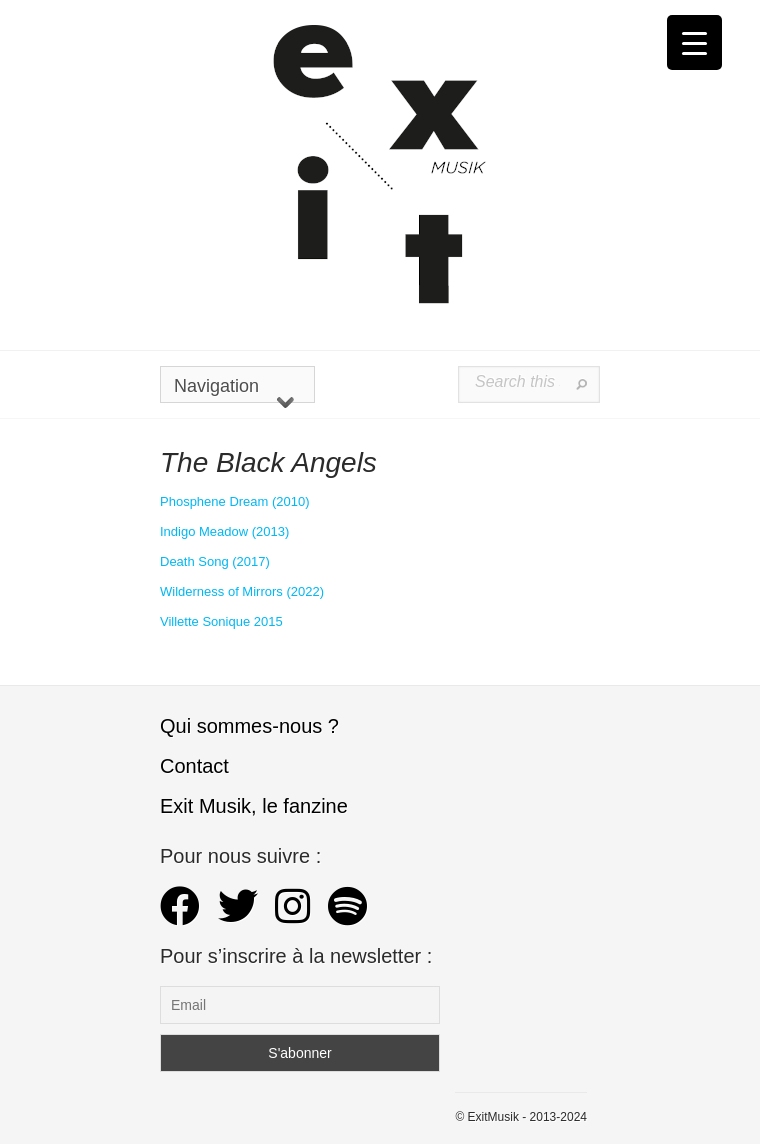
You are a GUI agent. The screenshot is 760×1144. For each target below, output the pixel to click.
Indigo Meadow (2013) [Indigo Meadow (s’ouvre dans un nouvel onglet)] (224, 531)
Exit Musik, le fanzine (254, 806)
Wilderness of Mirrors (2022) (242, 591)
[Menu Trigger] (694, 42)
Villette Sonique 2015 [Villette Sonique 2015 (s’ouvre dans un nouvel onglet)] (221, 621)
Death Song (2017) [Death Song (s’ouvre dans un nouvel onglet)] (215, 561)
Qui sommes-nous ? (249, 726)
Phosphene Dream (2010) (235, 501)
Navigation (234, 389)
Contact (194, 766)
